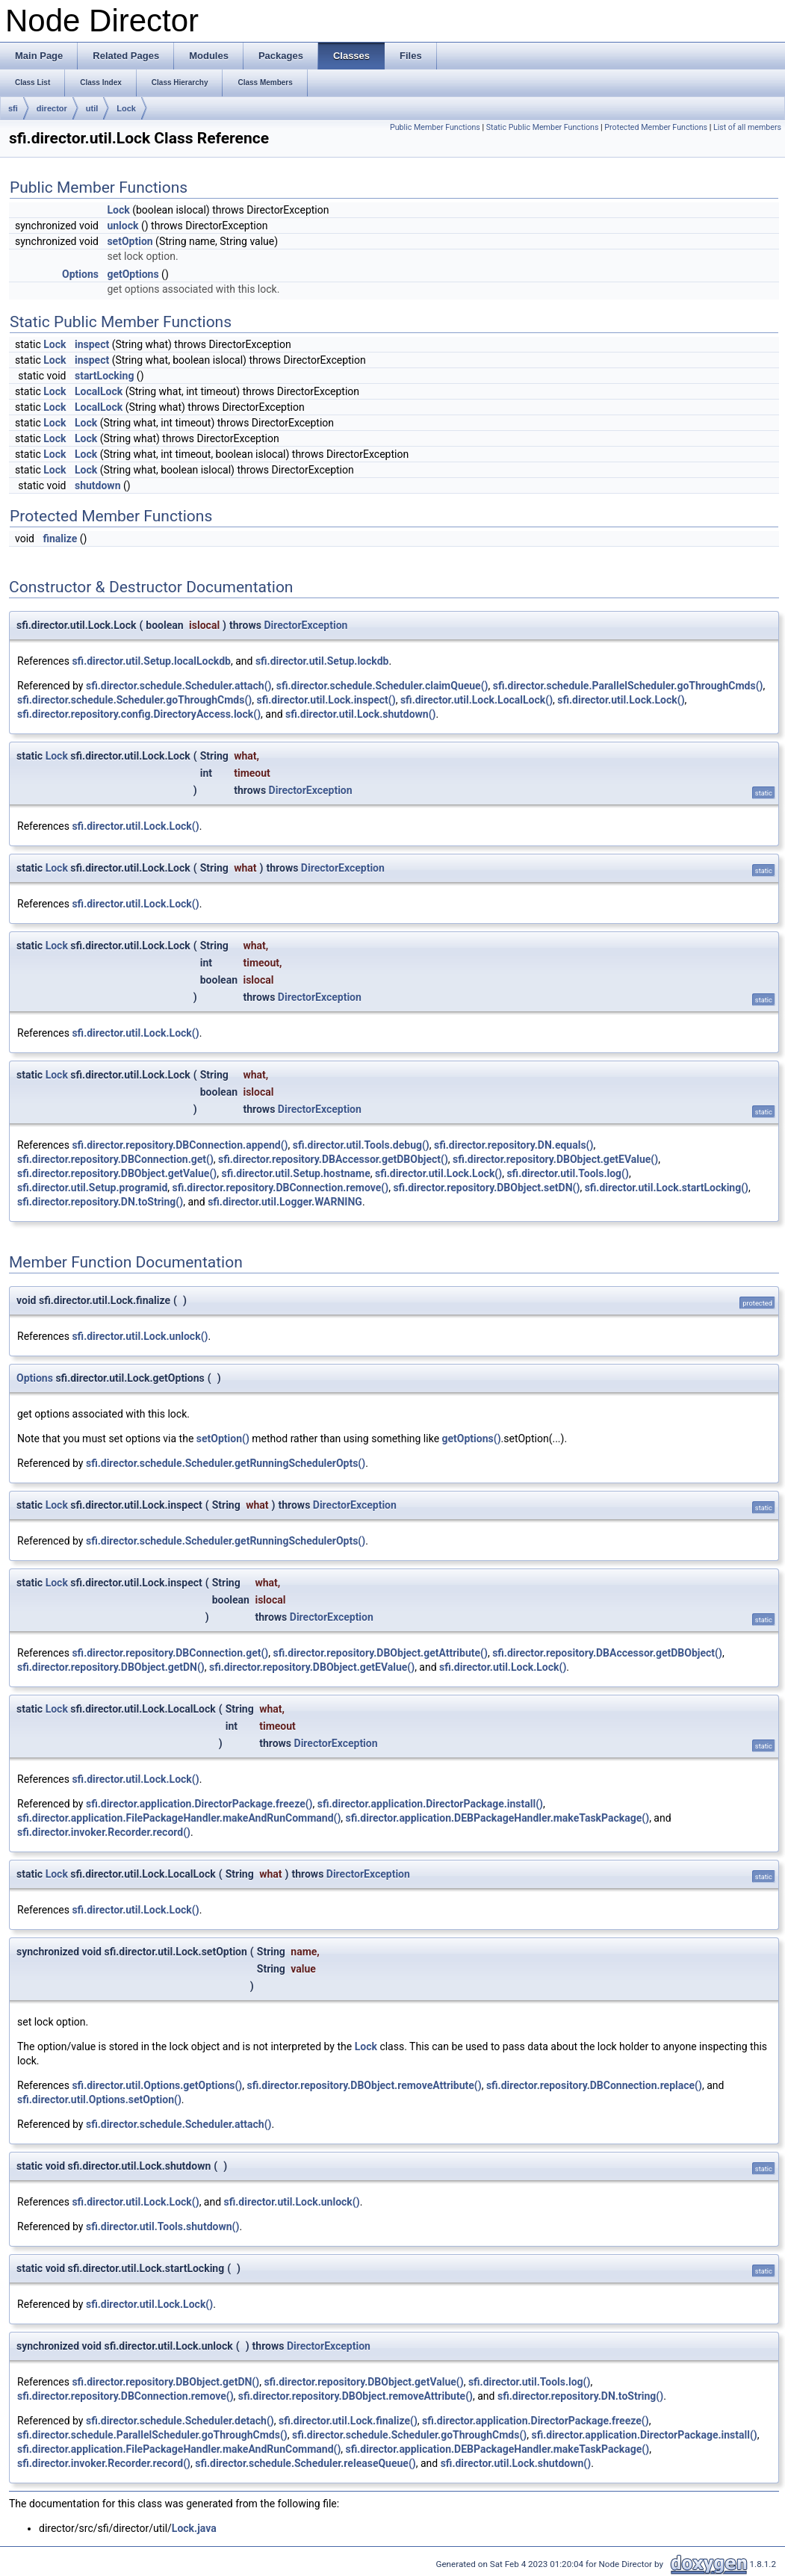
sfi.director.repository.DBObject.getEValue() (555, 1159)
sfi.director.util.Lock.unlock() (140, 1336)
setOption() (222, 1438)
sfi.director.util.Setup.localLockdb (151, 661)
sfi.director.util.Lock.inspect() (325, 700)
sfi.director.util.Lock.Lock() (620, 700)
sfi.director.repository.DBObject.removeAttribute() (363, 2085)
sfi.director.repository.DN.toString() (100, 1202)
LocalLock (98, 391)
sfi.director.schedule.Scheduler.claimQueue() (382, 686)
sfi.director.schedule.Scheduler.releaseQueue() (305, 2463)
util (92, 108)
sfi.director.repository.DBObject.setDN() (486, 1188)
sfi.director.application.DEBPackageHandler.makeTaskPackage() (498, 1818)
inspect (92, 344)
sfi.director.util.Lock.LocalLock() (476, 700)
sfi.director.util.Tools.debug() (361, 1145)
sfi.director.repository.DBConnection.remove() (281, 1188)
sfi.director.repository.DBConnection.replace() (594, 2085)
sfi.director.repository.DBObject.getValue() (117, 1173)
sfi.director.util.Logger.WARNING (285, 1202)
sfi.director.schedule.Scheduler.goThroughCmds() (134, 700)
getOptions (132, 274)
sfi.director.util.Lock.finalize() (348, 2421)
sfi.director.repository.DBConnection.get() (115, 1159)
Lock (126, 108)
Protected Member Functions (655, 127)
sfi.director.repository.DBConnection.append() (180, 1145)
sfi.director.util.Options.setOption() (99, 2099)
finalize (60, 538)
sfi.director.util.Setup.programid (92, 1188)
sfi (13, 108)
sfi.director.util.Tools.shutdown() (162, 2226)
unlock (122, 226)
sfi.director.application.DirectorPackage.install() (430, 1804)
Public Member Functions (435, 127)
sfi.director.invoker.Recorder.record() (103, 1832)
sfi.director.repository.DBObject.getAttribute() (380, 1653)
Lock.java (194, 2528)
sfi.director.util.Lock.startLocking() (666, 1188)
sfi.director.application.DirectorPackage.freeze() (199, 1804)
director (52, 108)
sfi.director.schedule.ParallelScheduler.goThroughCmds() (628, 686)
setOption (129, 241)
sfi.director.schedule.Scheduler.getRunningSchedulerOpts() (225, 1463)
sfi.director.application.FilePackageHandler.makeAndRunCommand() (179, 1818)
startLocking (104, 376)
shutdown (98, 485)
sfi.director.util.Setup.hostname (295, 1173)
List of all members (747, 127)
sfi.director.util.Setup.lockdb (322, 661)
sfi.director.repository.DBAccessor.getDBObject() (333, 1159)
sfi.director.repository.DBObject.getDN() (111, 1667)
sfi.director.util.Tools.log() (567, 1173)
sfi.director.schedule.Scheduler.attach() (179, 686)
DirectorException (305, 625)
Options (80, 274)
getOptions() (471, 1438)
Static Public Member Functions (542, 127)
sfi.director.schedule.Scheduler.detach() (180, 2421)
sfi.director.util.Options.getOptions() (157, 2085)
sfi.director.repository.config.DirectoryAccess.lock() (139, 714)
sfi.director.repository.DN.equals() (513, 1145)
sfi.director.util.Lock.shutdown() (360, 714)
